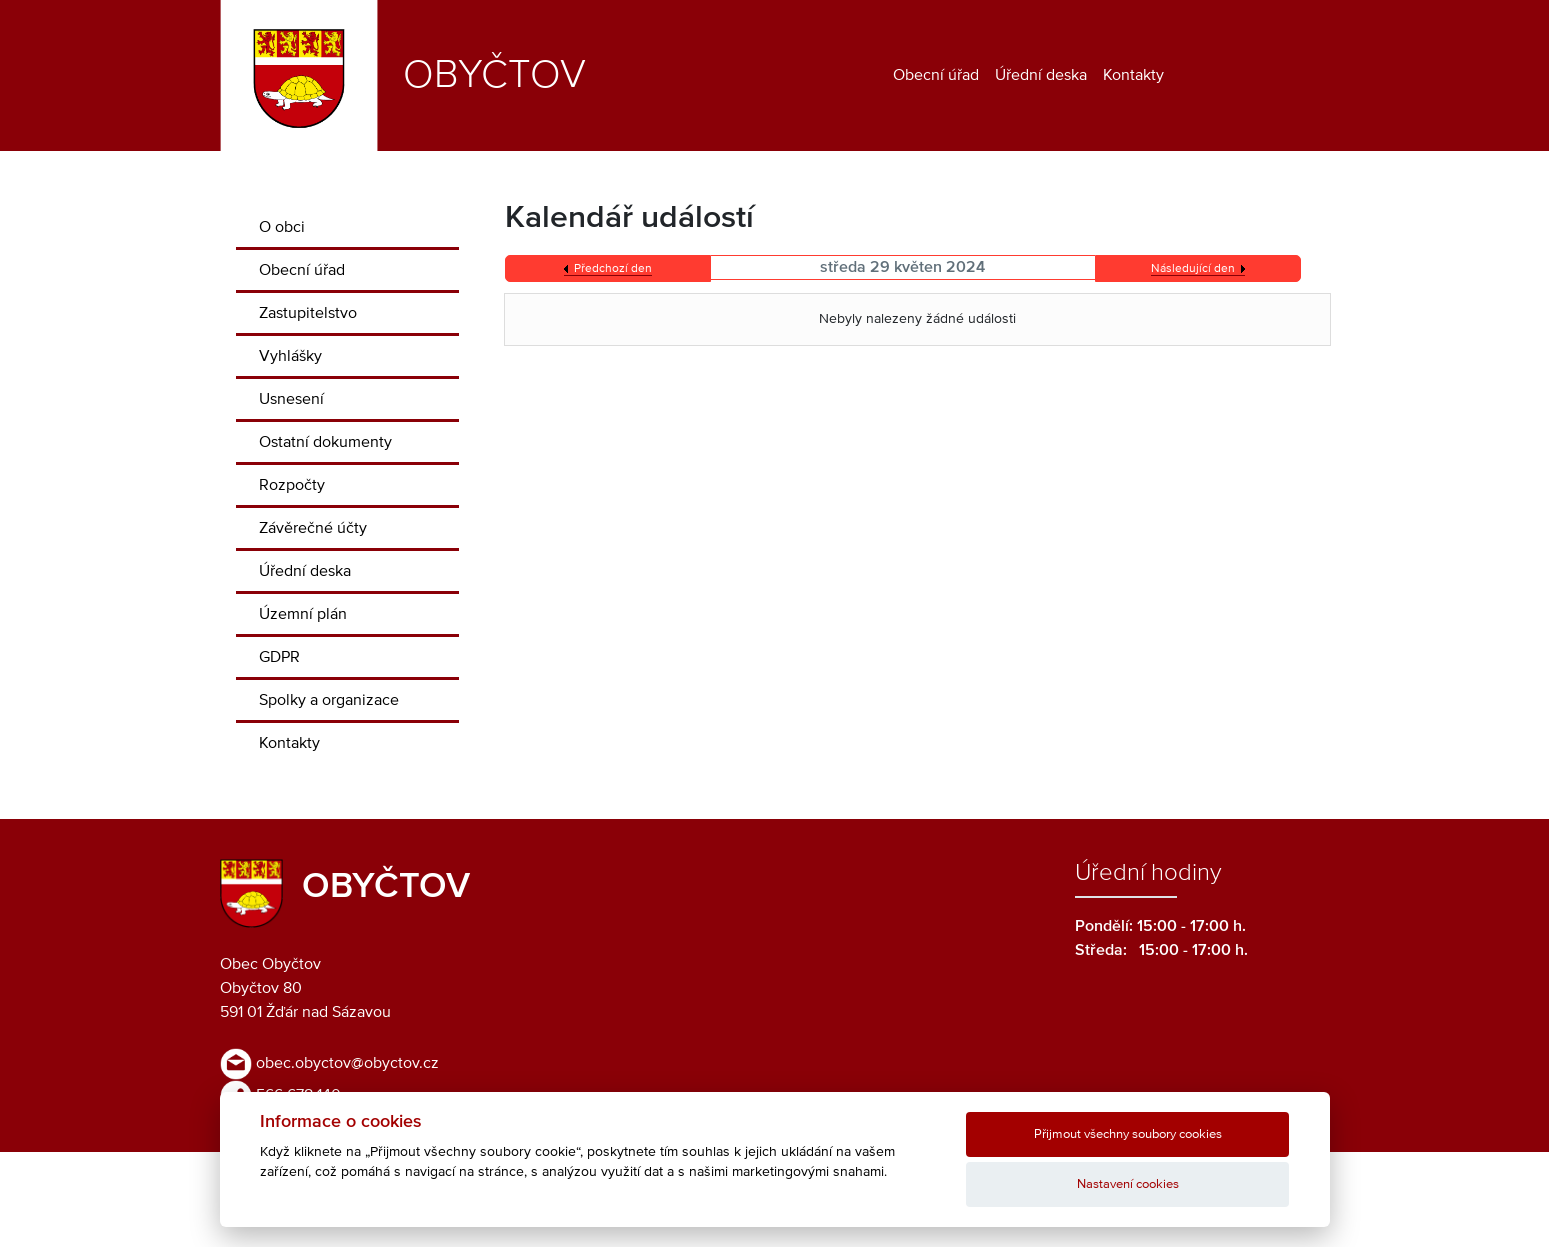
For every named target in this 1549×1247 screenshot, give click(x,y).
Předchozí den (613, 269)
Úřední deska (1041, 75)
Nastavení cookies (1128, 1184)
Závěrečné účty (313, 528)
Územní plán (303, 614)
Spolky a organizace (329, 700)
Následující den (1193, 269)
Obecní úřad (936, 75)
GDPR (279, 657)
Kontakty (1133, 75)
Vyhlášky (290, 356)
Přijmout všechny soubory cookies (1128, 1134)
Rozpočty (292, 485)
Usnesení (291, 399)
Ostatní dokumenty (325, 442)
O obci (282, 227)
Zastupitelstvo (308, 313)
